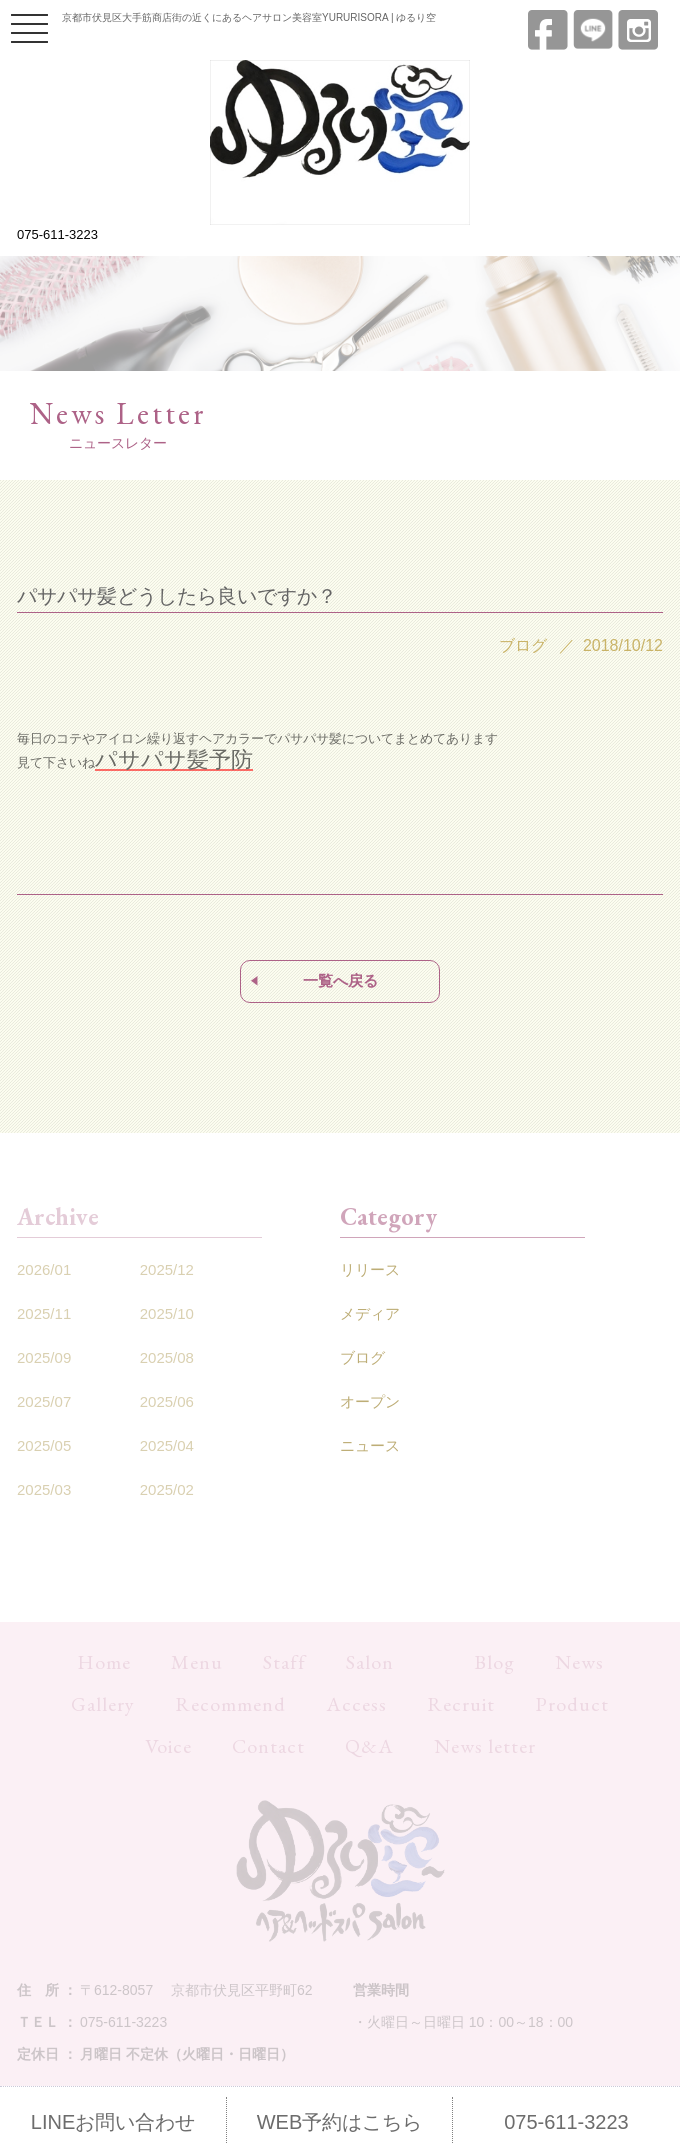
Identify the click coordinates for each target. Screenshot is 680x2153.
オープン (370, 1401)
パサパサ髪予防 (174, 759)
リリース (370, 1269)
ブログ (362, 1357)
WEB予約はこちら (340, 2122)
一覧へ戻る (340, 980)
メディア (370, 1313)
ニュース (370, 1445)
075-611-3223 (57, 234)
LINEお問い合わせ (113, 2122)
